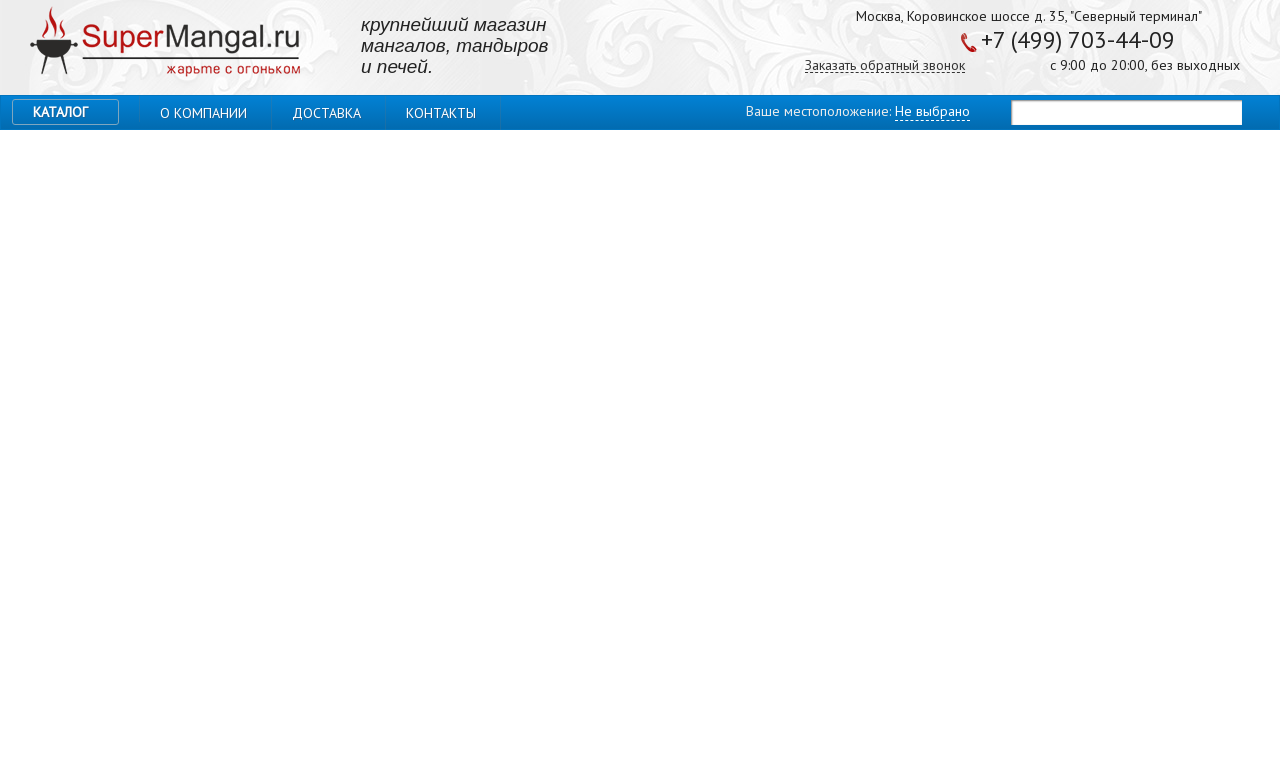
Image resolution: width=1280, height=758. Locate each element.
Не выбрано (932, 111)
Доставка (326, 113)
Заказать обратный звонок (885, 65)
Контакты (441, 113)
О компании (203, 113)
